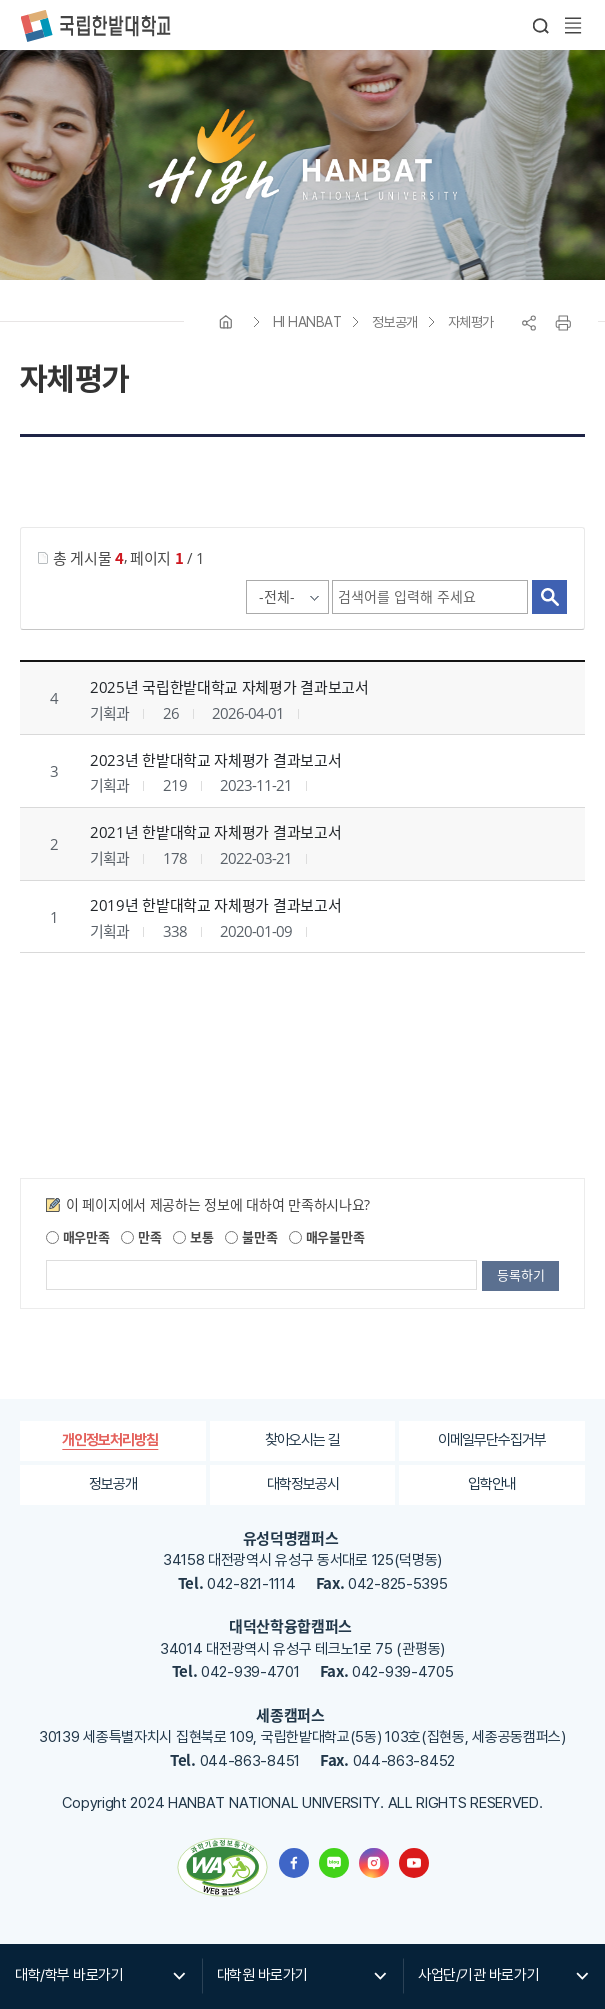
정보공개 (395, 322)
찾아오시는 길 (302, 1440)
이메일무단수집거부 (492, 1440)
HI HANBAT (307, 322)
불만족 (251, 1236)
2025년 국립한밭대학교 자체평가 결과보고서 (229, 687)
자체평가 (471, 322)
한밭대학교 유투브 (414, 1863)
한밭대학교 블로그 (334, 1863)
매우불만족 (326, 1236)
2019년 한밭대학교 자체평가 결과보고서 (215, 905)
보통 (193, 1236)
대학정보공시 (303, 1484)
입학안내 (492, 1484)
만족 (141, 1236)
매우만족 (78, 1236)
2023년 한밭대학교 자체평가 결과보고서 (215, 760)
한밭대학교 (95, 26)
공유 (529, 323)
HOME (226, 322)
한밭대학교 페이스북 (294, 1863)
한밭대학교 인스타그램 (374, 1863)
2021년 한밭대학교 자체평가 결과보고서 (215, 832)
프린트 (563, 323)
